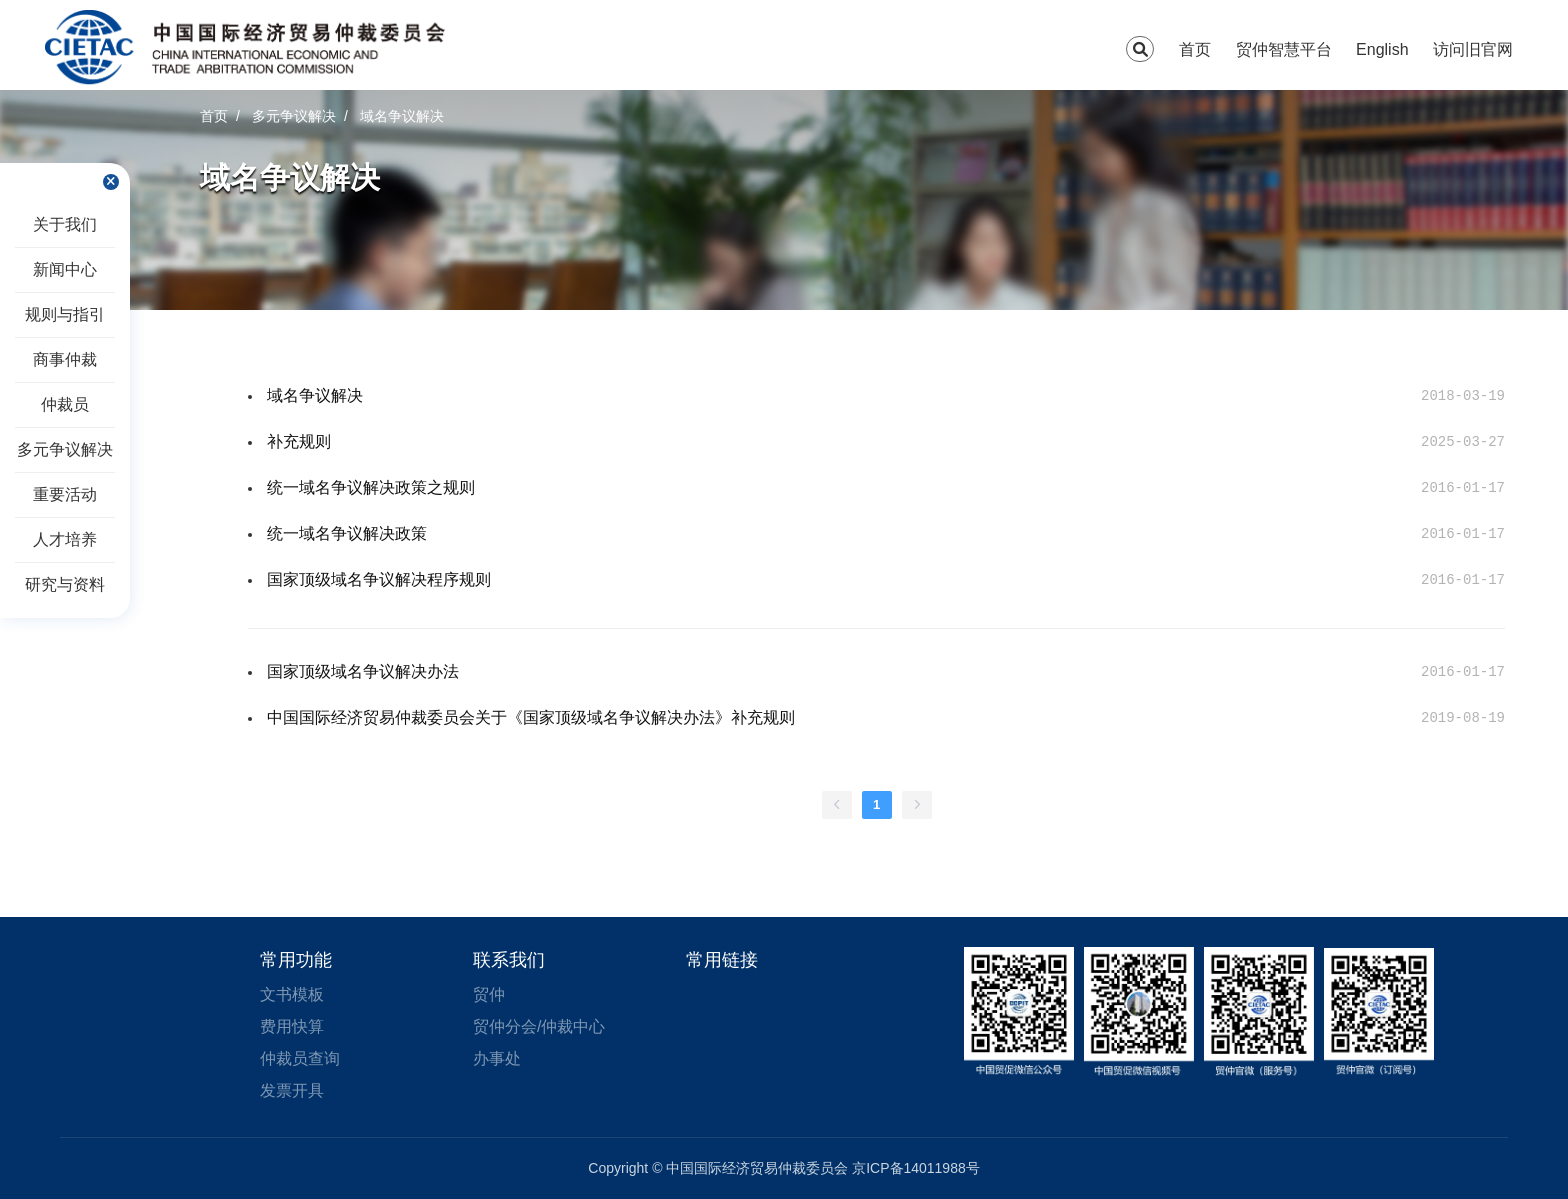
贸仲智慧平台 (1284, 49)
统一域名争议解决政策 (347, 533)
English (1382, 49)
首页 (1195, 49)
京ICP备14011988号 (916, 1168)
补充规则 (299, 441)
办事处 (497, 1058)
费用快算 (292, 1026)
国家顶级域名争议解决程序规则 (379, 579)
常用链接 (722, 960)
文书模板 (292, 994)
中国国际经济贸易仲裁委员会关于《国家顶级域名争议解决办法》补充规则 (531, 717)
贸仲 (489, 994)
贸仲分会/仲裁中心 (539, 1026)
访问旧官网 (1473, 49)
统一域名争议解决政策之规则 (371, 487)
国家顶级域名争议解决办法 (363, 671)
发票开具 (292, 1090)
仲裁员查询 (300, 1058)
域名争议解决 (315, 395)
